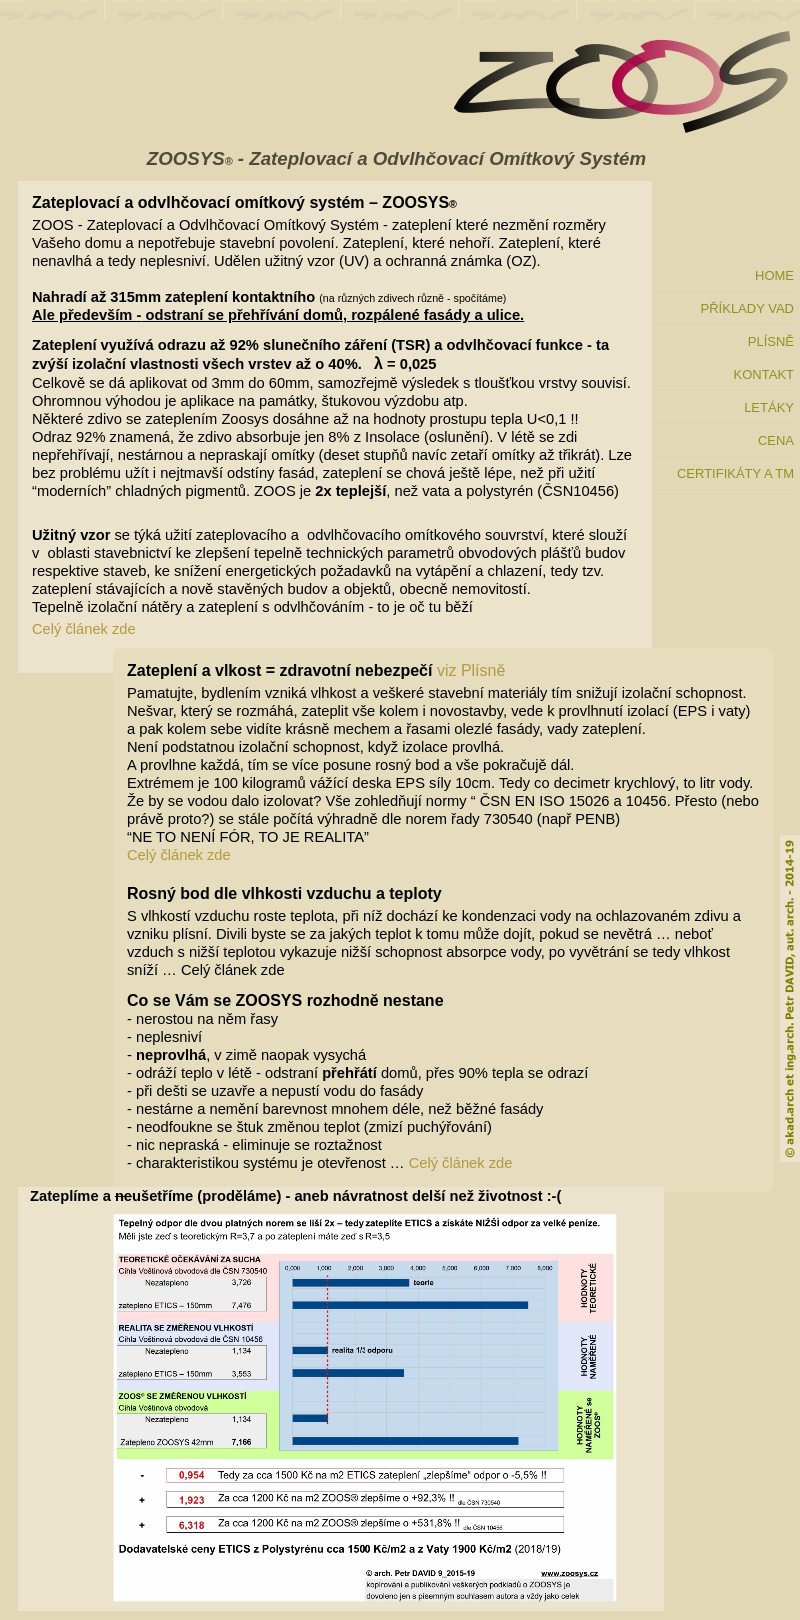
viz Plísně (471, 670)
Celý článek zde (84, 629)
